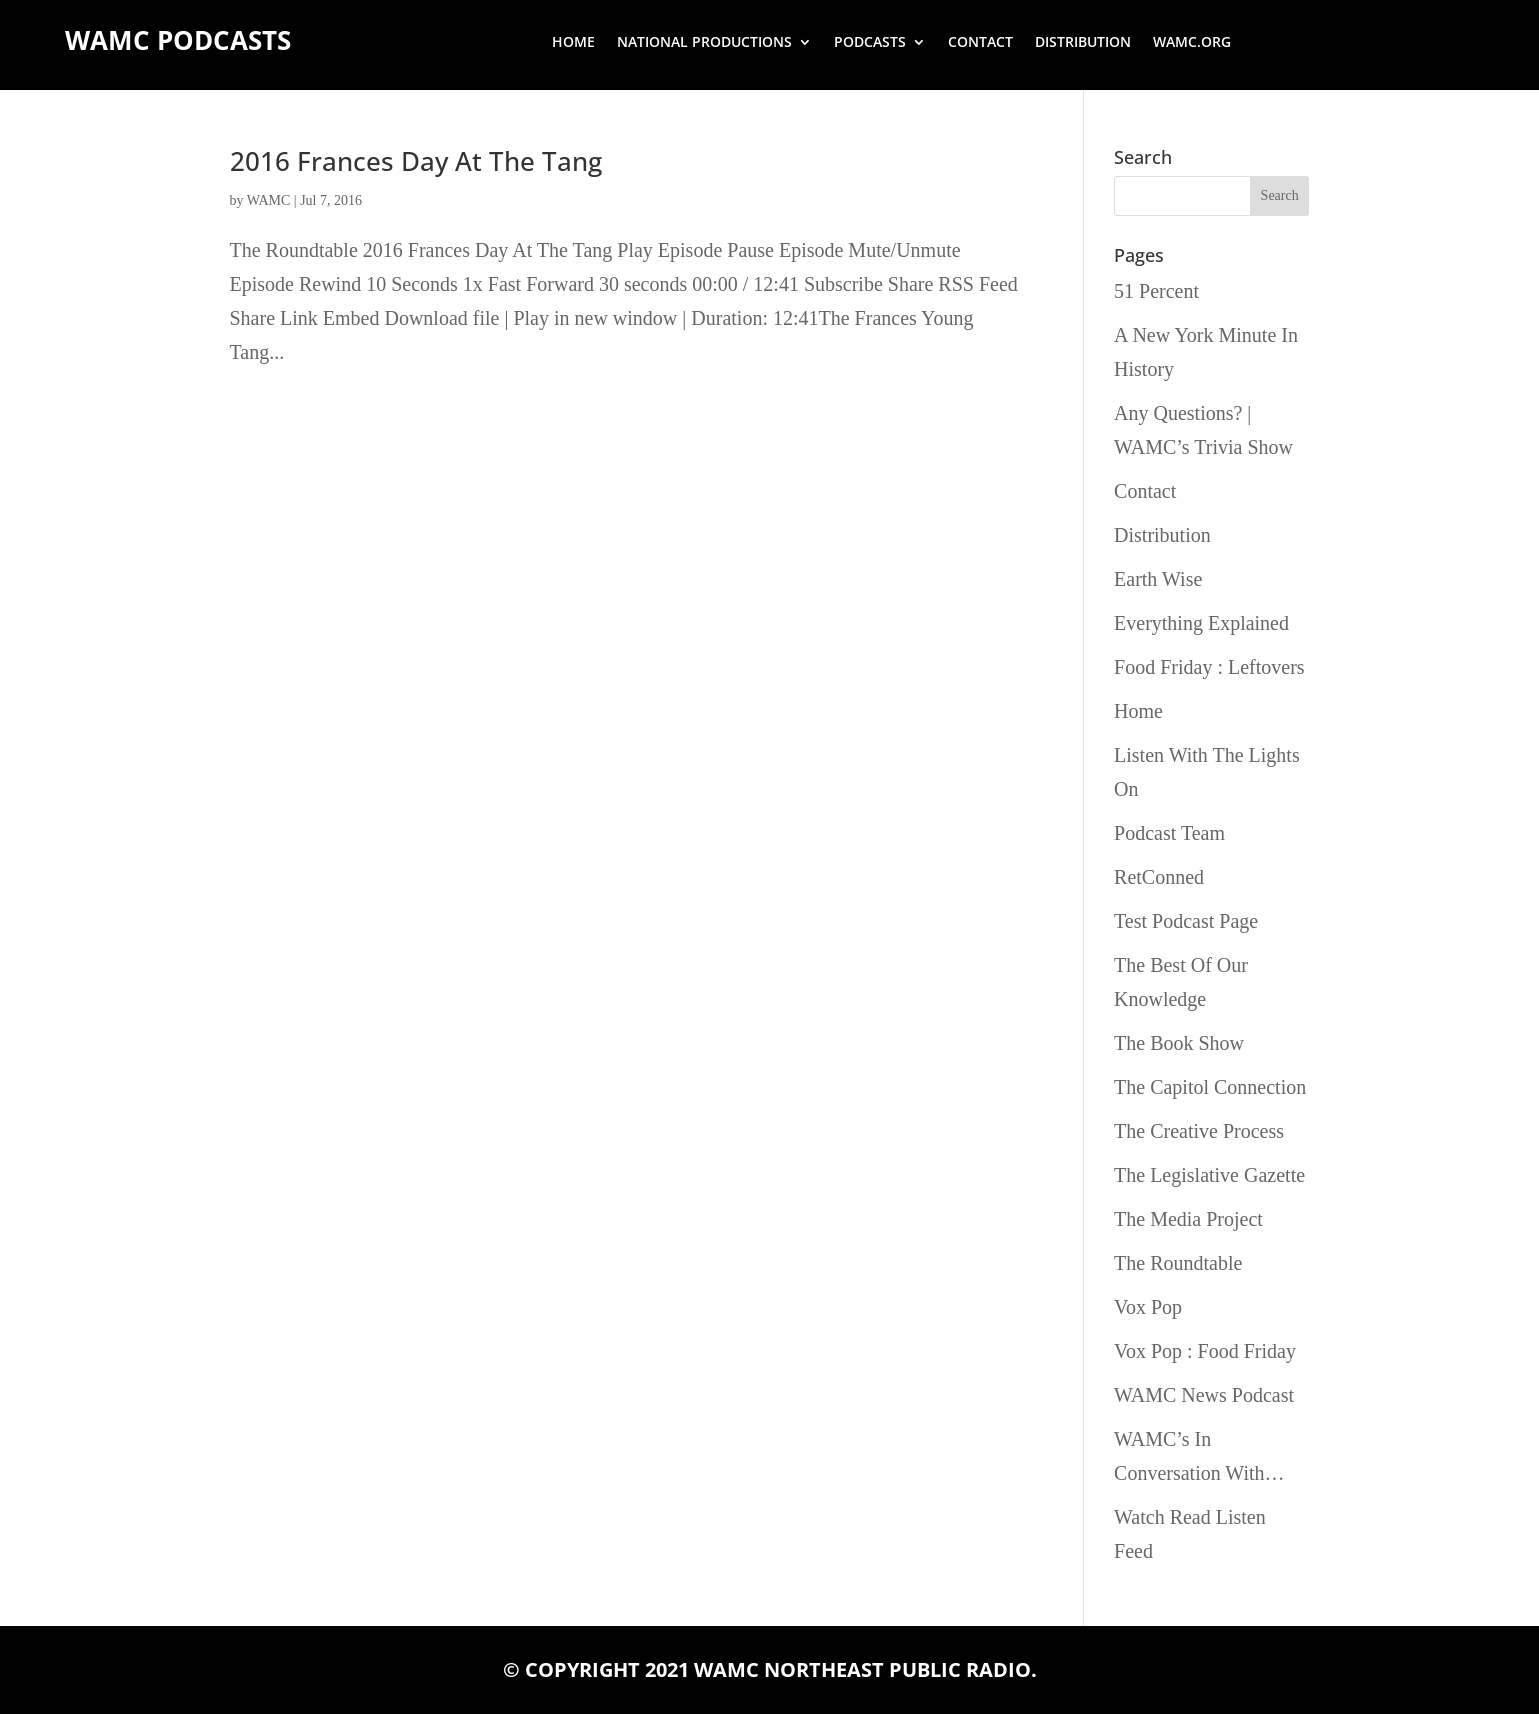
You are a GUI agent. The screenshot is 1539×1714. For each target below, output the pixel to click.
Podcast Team (1169, 833)
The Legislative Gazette (1209, 1175)
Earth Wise (1158, 579)
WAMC (269, 200)
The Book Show (1179, 1043)
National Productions (704, 43)
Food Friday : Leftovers (1209, 667)
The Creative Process (1199, 1131)
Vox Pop (1148, 1307)
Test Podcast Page (1186, 921)
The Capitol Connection (1210, 1087)
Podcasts (870, 43)
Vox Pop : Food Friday (1205, 1351)
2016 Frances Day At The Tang (416, 161)
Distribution (1083, 43)
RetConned (1159, 877)
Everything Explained (1201, 623)
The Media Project (1188, 1219)
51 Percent (1156, 291)
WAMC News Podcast (1204, 1395)
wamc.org (1192, 43)
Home (573, 43)
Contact (980, 43)
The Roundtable (1178, 1263)
